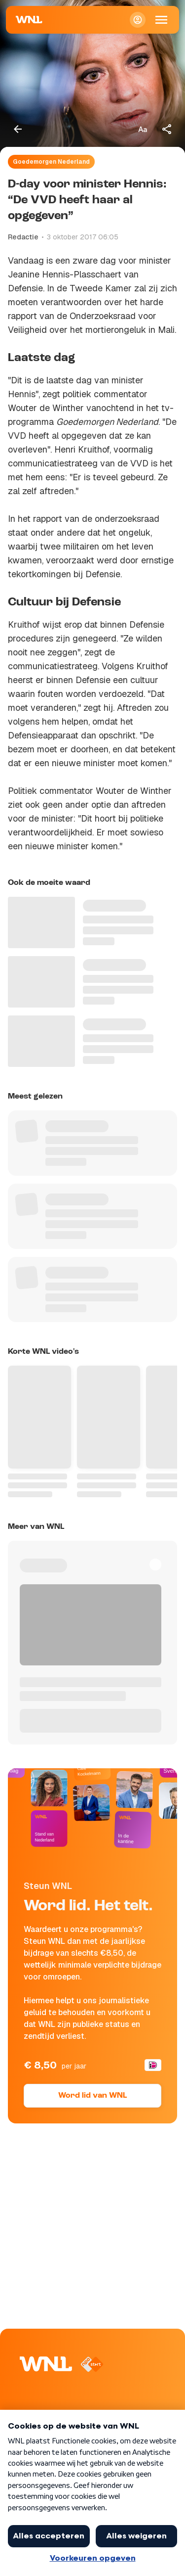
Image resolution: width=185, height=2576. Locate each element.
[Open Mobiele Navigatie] (161, 20)
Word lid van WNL (92, 2096)
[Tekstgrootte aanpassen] (142, 129)
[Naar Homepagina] (29, 20)
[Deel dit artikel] (167, 129)
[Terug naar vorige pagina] (18, 129)
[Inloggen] (138, 20)
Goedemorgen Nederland (51, 162)
